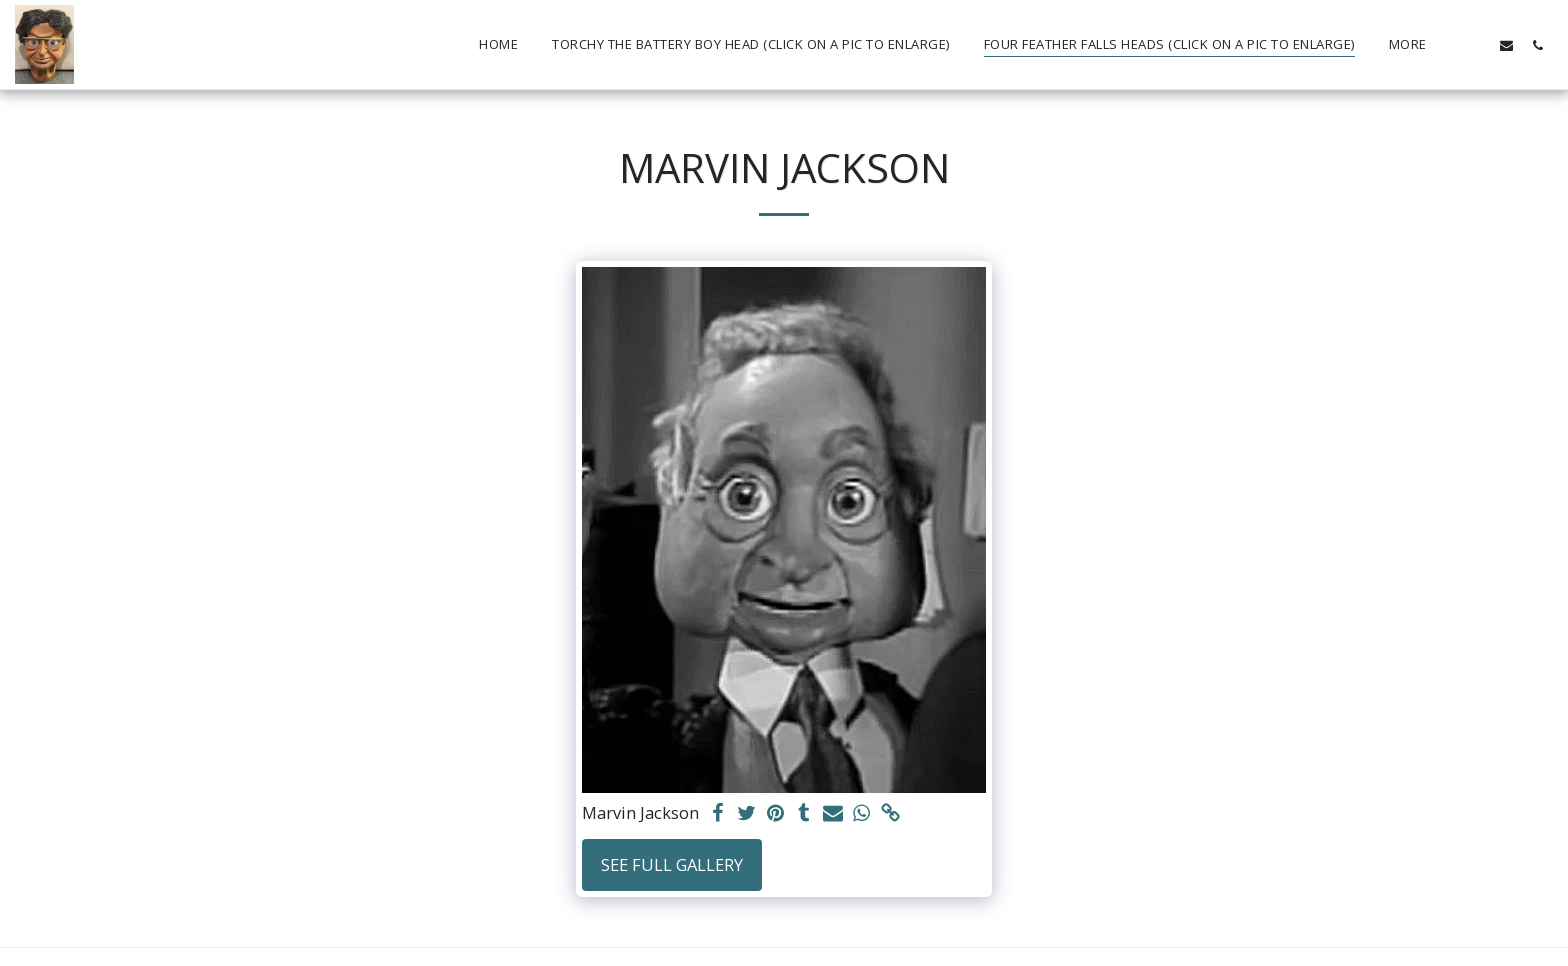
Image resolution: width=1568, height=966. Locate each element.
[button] (1475, 45)
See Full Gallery (672, 864)
